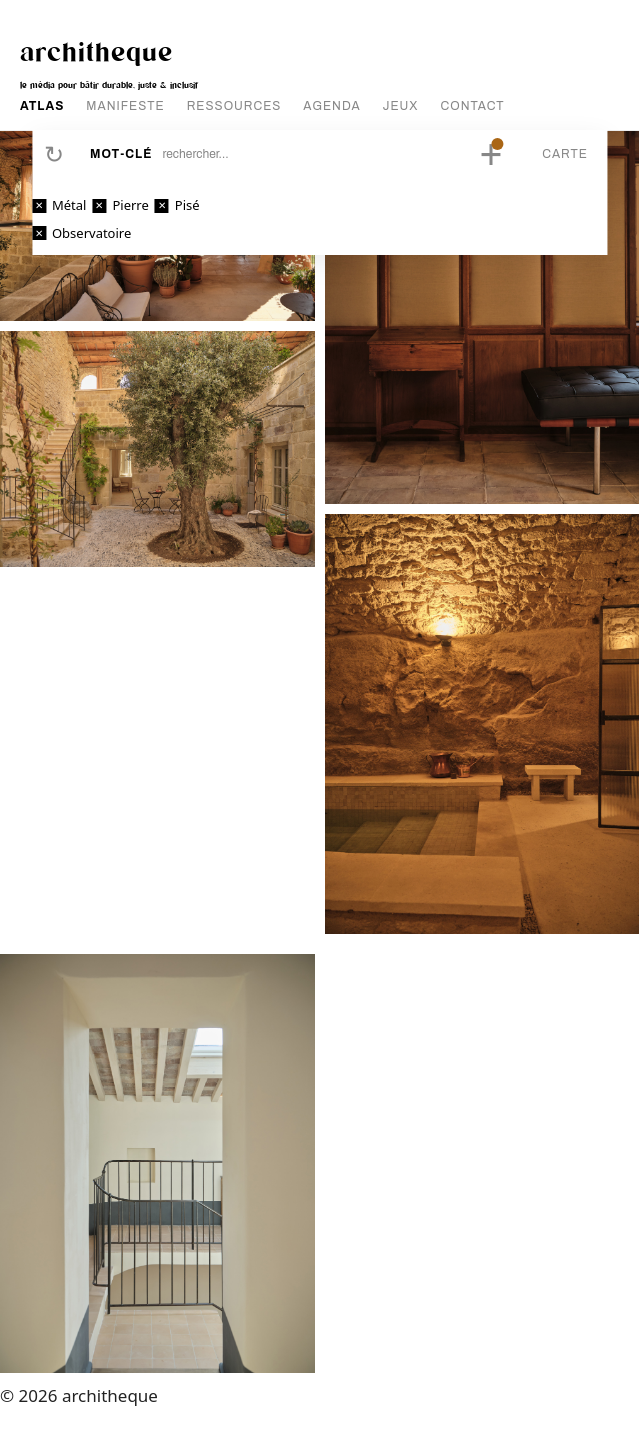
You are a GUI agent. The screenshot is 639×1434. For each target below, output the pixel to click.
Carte (565, 154)
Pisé (187, 205)
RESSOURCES (234, 106)
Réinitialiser (54, 154)
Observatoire (91, 233)
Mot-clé (121, 154)
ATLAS (42, 106)
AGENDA (331, 106)
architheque (96, 50)
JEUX (401, 106)
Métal (69, 205)
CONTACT (473, 106)
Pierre (130, 205)
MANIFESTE (125, 106)
